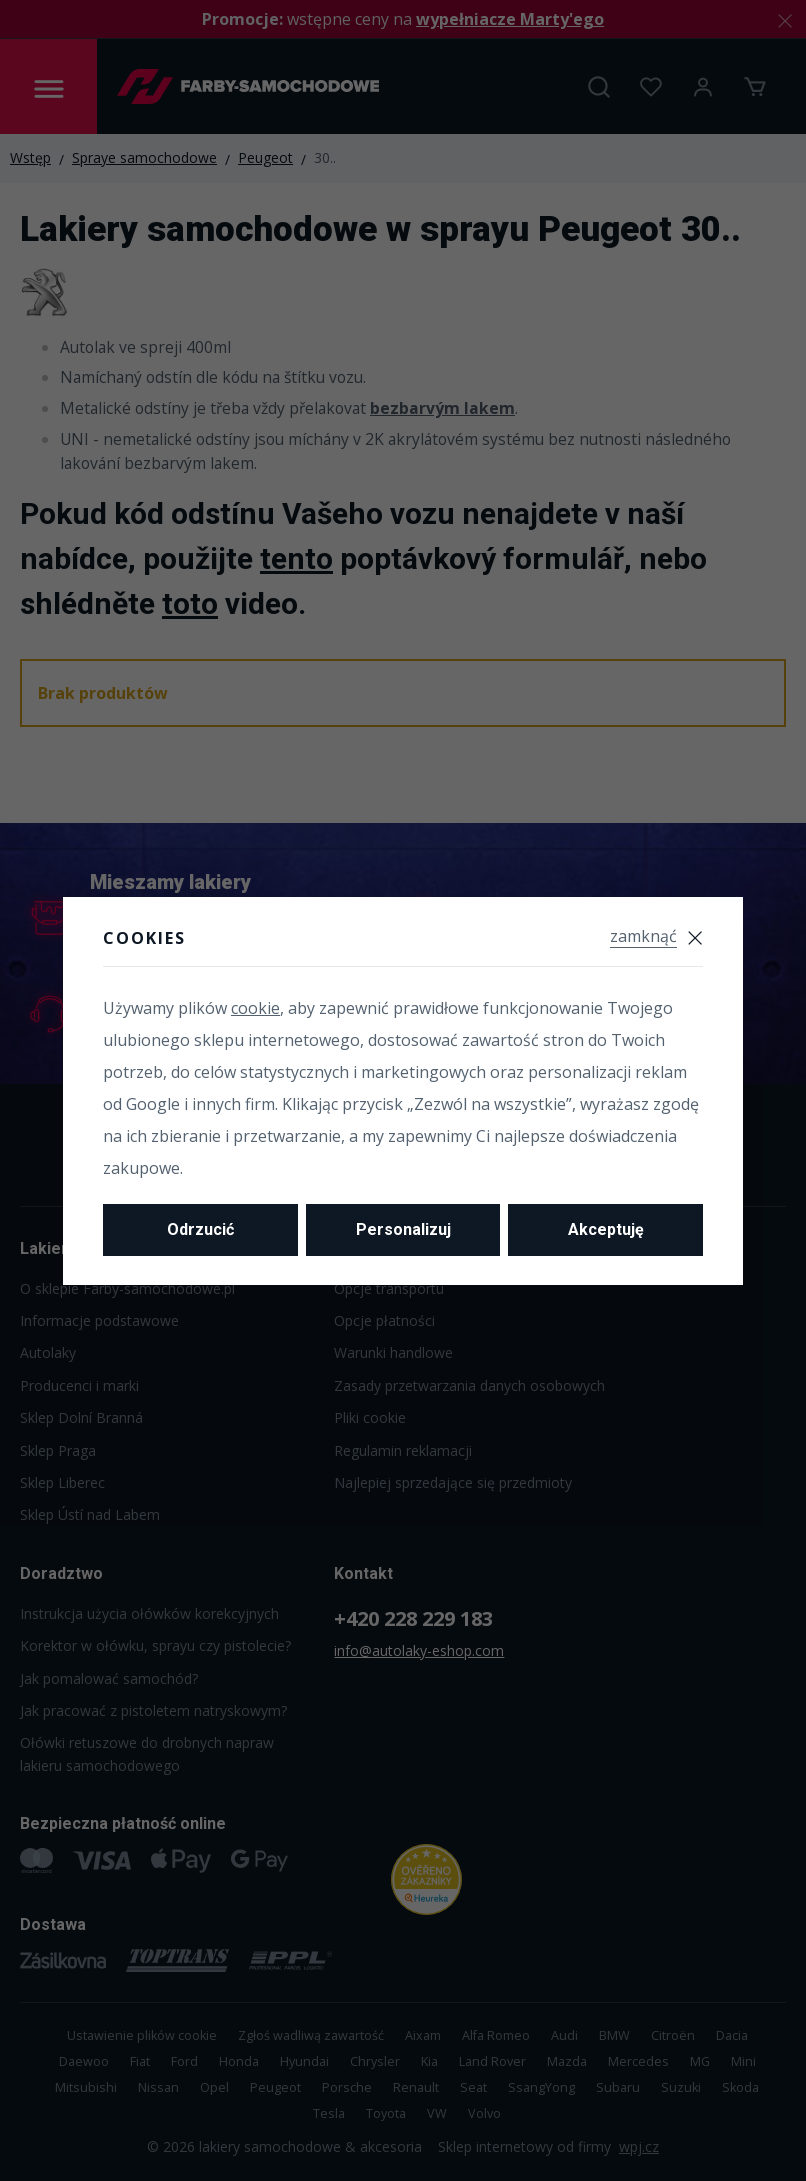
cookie (255, 1008)
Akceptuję (606, 1229)
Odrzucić (200, 1229)
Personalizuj (403, 1229)
